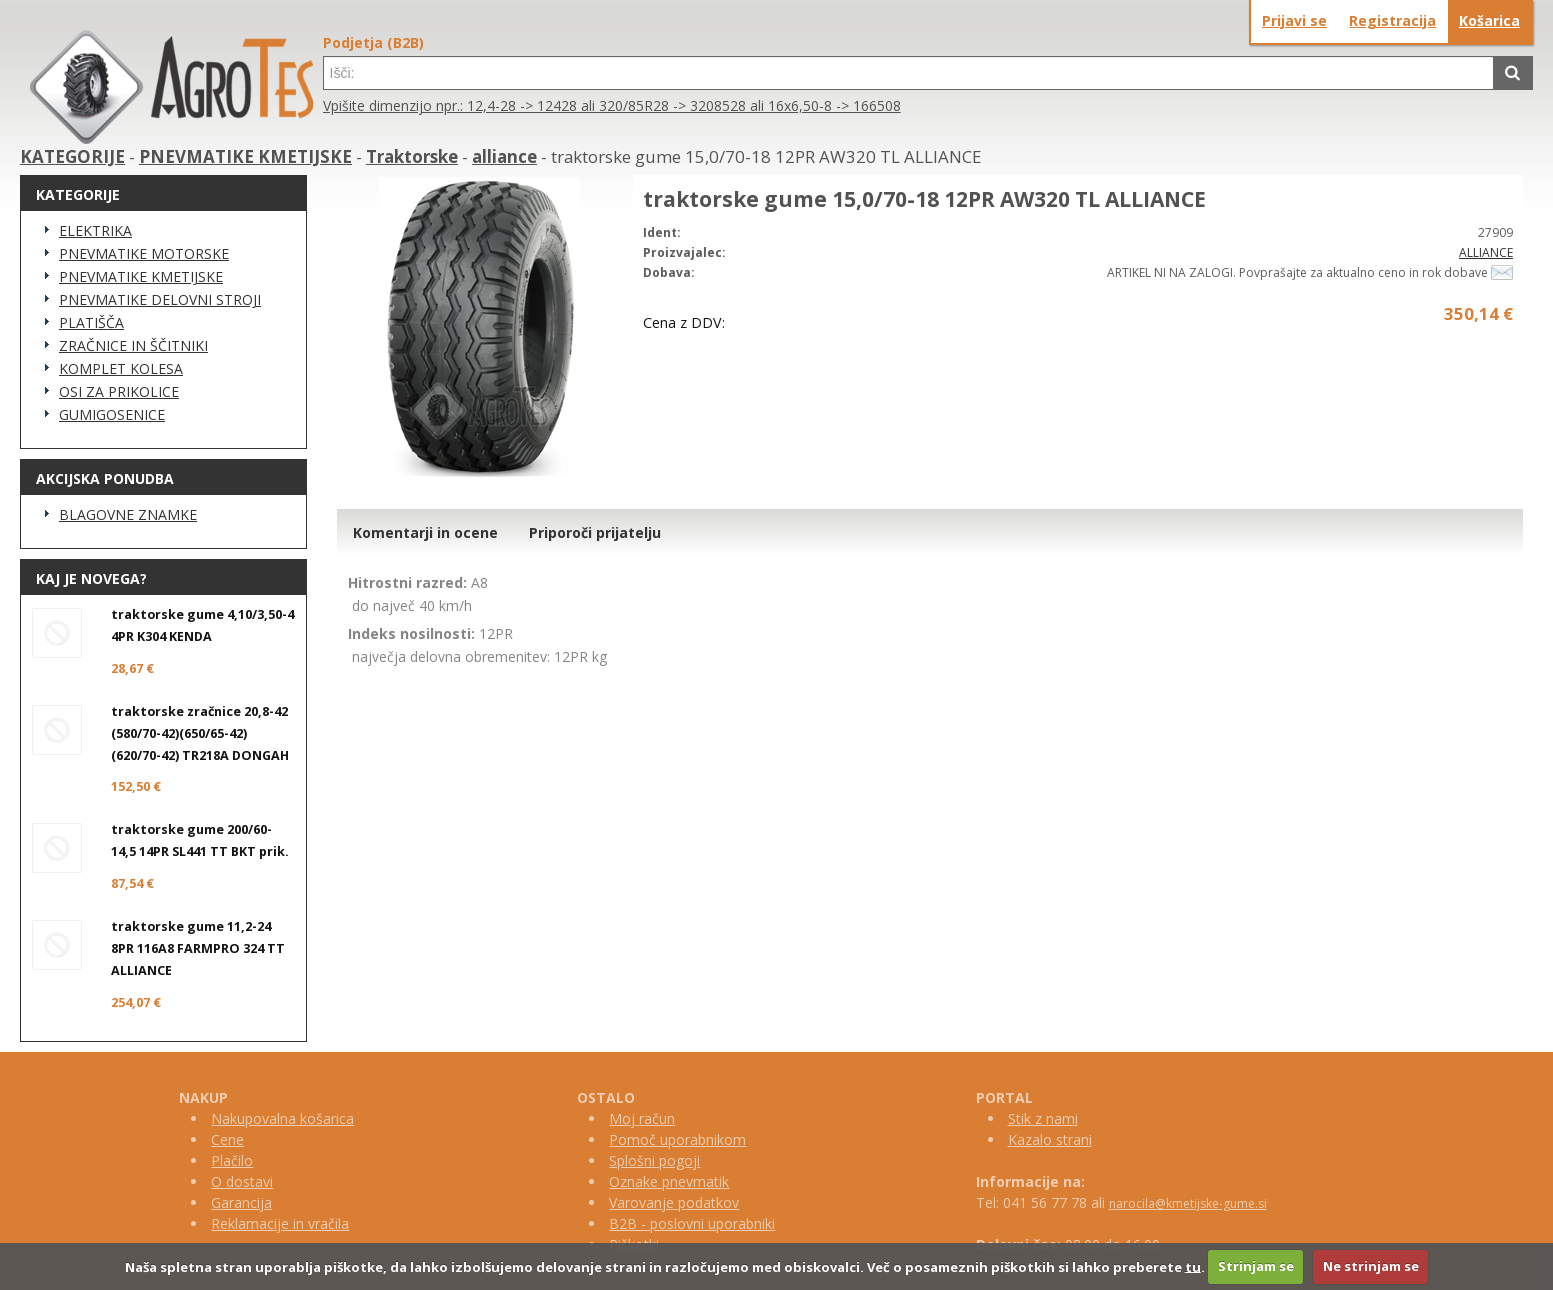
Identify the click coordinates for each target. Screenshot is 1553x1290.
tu (1193, 1266)
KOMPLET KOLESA (121, 368)
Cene (227, 1139)
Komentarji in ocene (425, 532)
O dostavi (242, 1181)
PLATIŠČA (91, 322)
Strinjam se (1256, 1266)
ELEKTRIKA (95, 230)
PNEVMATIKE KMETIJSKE (245, 156)
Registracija (1392, 20)
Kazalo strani (1050, 1139)
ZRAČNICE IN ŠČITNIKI (133, 345)
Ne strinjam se (1371, 1266)
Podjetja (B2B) (373, 42)
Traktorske (412, 156)
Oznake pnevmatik (669, 1181)
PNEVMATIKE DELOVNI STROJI (160, 299)
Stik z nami (1043, 1118)
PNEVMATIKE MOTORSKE (144, 253)
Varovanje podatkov (674, 1202)
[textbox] (908, 73)
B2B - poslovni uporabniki (692, 1223)
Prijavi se (1294, 20)
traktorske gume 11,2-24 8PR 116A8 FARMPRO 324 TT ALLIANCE (198, 948)
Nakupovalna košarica (282, 1118)
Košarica (1489, 20)
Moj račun (642, 1118)
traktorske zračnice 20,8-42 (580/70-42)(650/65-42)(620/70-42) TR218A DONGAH (200, 733)
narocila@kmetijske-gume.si (1188, 1203)
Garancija (241, 1202)
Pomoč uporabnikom (677, 1139)
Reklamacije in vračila (280, 1223)
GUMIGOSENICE (112, 414)
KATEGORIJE (72, 156)
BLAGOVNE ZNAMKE (128, 514)
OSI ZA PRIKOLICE (119, 391)
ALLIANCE (1486, 252)
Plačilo (232, 1160)
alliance (504, 156)
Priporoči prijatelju (595, 532)
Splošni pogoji (654, 1160)
